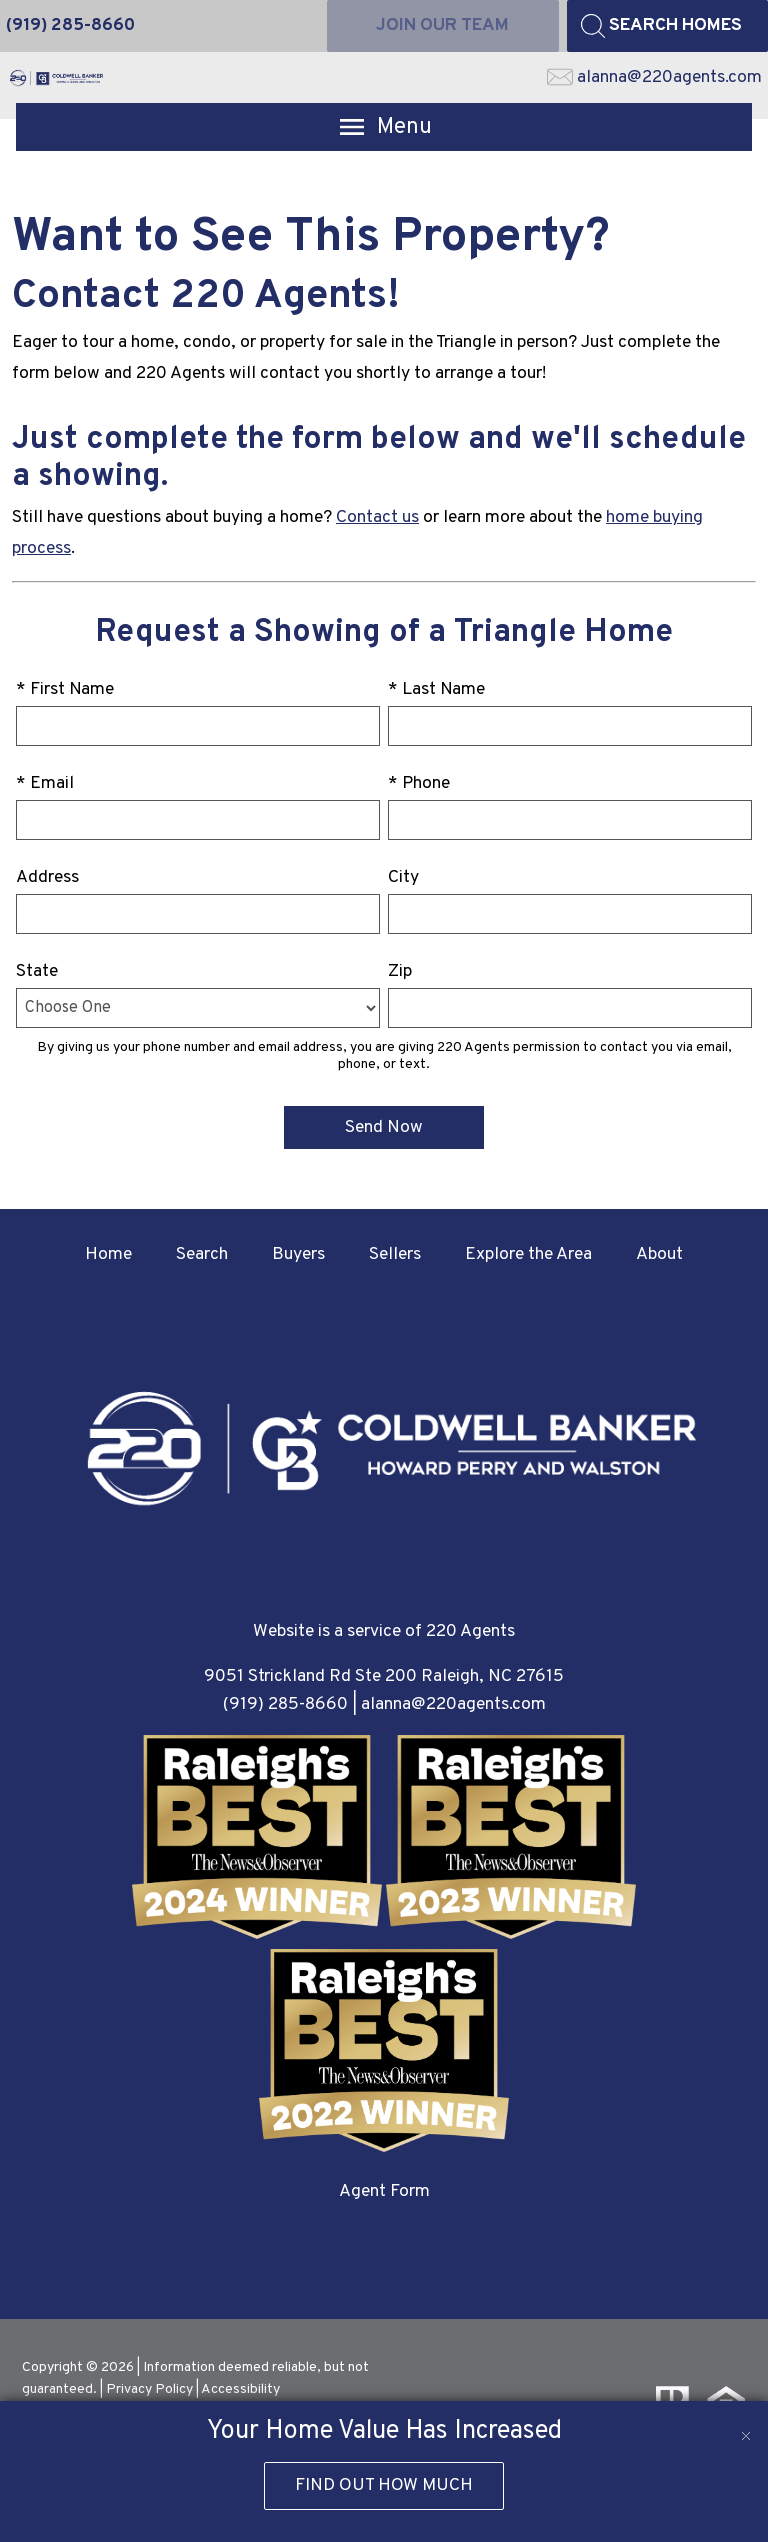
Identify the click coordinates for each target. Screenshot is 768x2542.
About (659, 1254)
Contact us (377, 517)
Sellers (395, 1254)
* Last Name (436, 689)
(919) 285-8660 (285, 1704)
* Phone (419, 783)
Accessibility (240, 2389)
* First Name (65, 689)
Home (108, 1254)
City (403, 877)
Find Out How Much (384, 2485)
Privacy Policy (149, 2389)
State (37, 971)
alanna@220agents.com (453, 1704)
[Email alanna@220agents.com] (654, 78)
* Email (45, 783)
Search (202, 1254)
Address (47, 877)
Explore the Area (528, 1254)
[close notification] (746, 2423)
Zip (400, 971)
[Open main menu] (384, 127)
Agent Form (384, 2191)
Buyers (298, 1254)
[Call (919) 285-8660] (70, 26)
